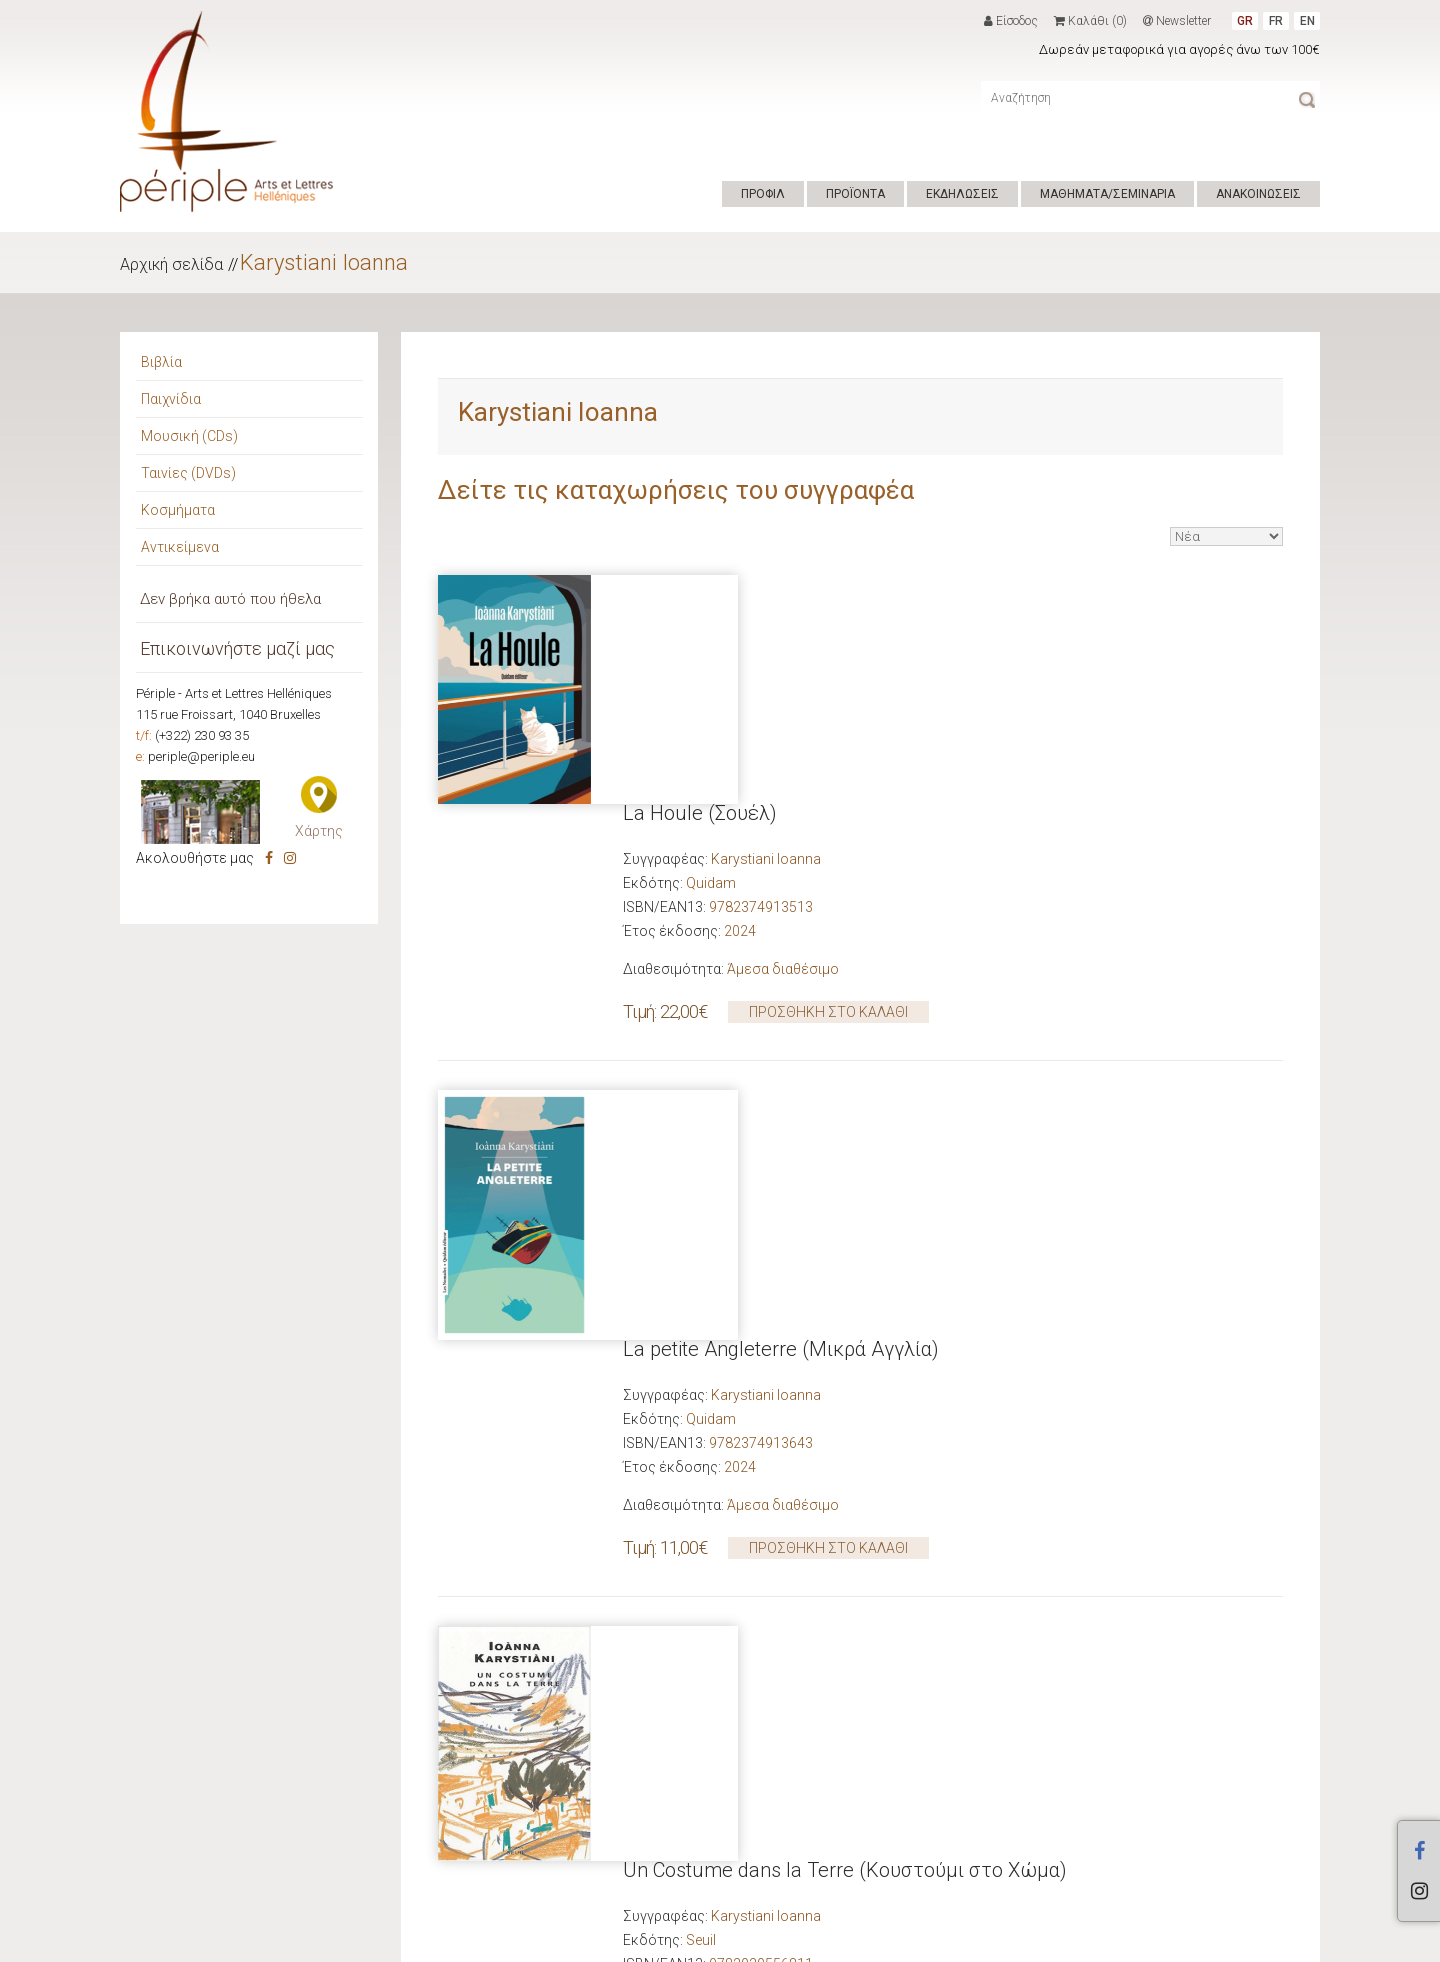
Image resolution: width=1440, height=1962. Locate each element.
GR (1245, 21)
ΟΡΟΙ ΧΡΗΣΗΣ (526, 1940)
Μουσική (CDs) (189, 436)
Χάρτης (319, 831)
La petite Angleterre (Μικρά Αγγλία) (781, 876)
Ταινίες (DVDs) (188, 473)
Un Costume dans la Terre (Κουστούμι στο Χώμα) (845, 1189)
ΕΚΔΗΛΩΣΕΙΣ (962, 194)
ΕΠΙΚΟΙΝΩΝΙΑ (615, 1940)
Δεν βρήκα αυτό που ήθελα (230, 599)
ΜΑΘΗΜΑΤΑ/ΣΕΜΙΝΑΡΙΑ (1107, 194)
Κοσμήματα (178, 510)
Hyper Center (435, 1940)
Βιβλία (161, 362)
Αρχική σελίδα (171, 264)
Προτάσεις (178, 1557)
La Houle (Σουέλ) (700, 584)
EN (1307, 21)
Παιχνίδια (171, 399)
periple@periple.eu (201, 756)
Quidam (711, 654)
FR (1276, 21)
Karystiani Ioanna (324, 262)
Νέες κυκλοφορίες (331, 1557)
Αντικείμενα (180, 547)
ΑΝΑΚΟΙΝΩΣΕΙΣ (1258, 194)
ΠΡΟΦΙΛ (763, 194)
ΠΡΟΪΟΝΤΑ (855, 194)
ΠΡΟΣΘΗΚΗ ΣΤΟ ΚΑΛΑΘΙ (828, 783)
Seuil (701, 1259)
